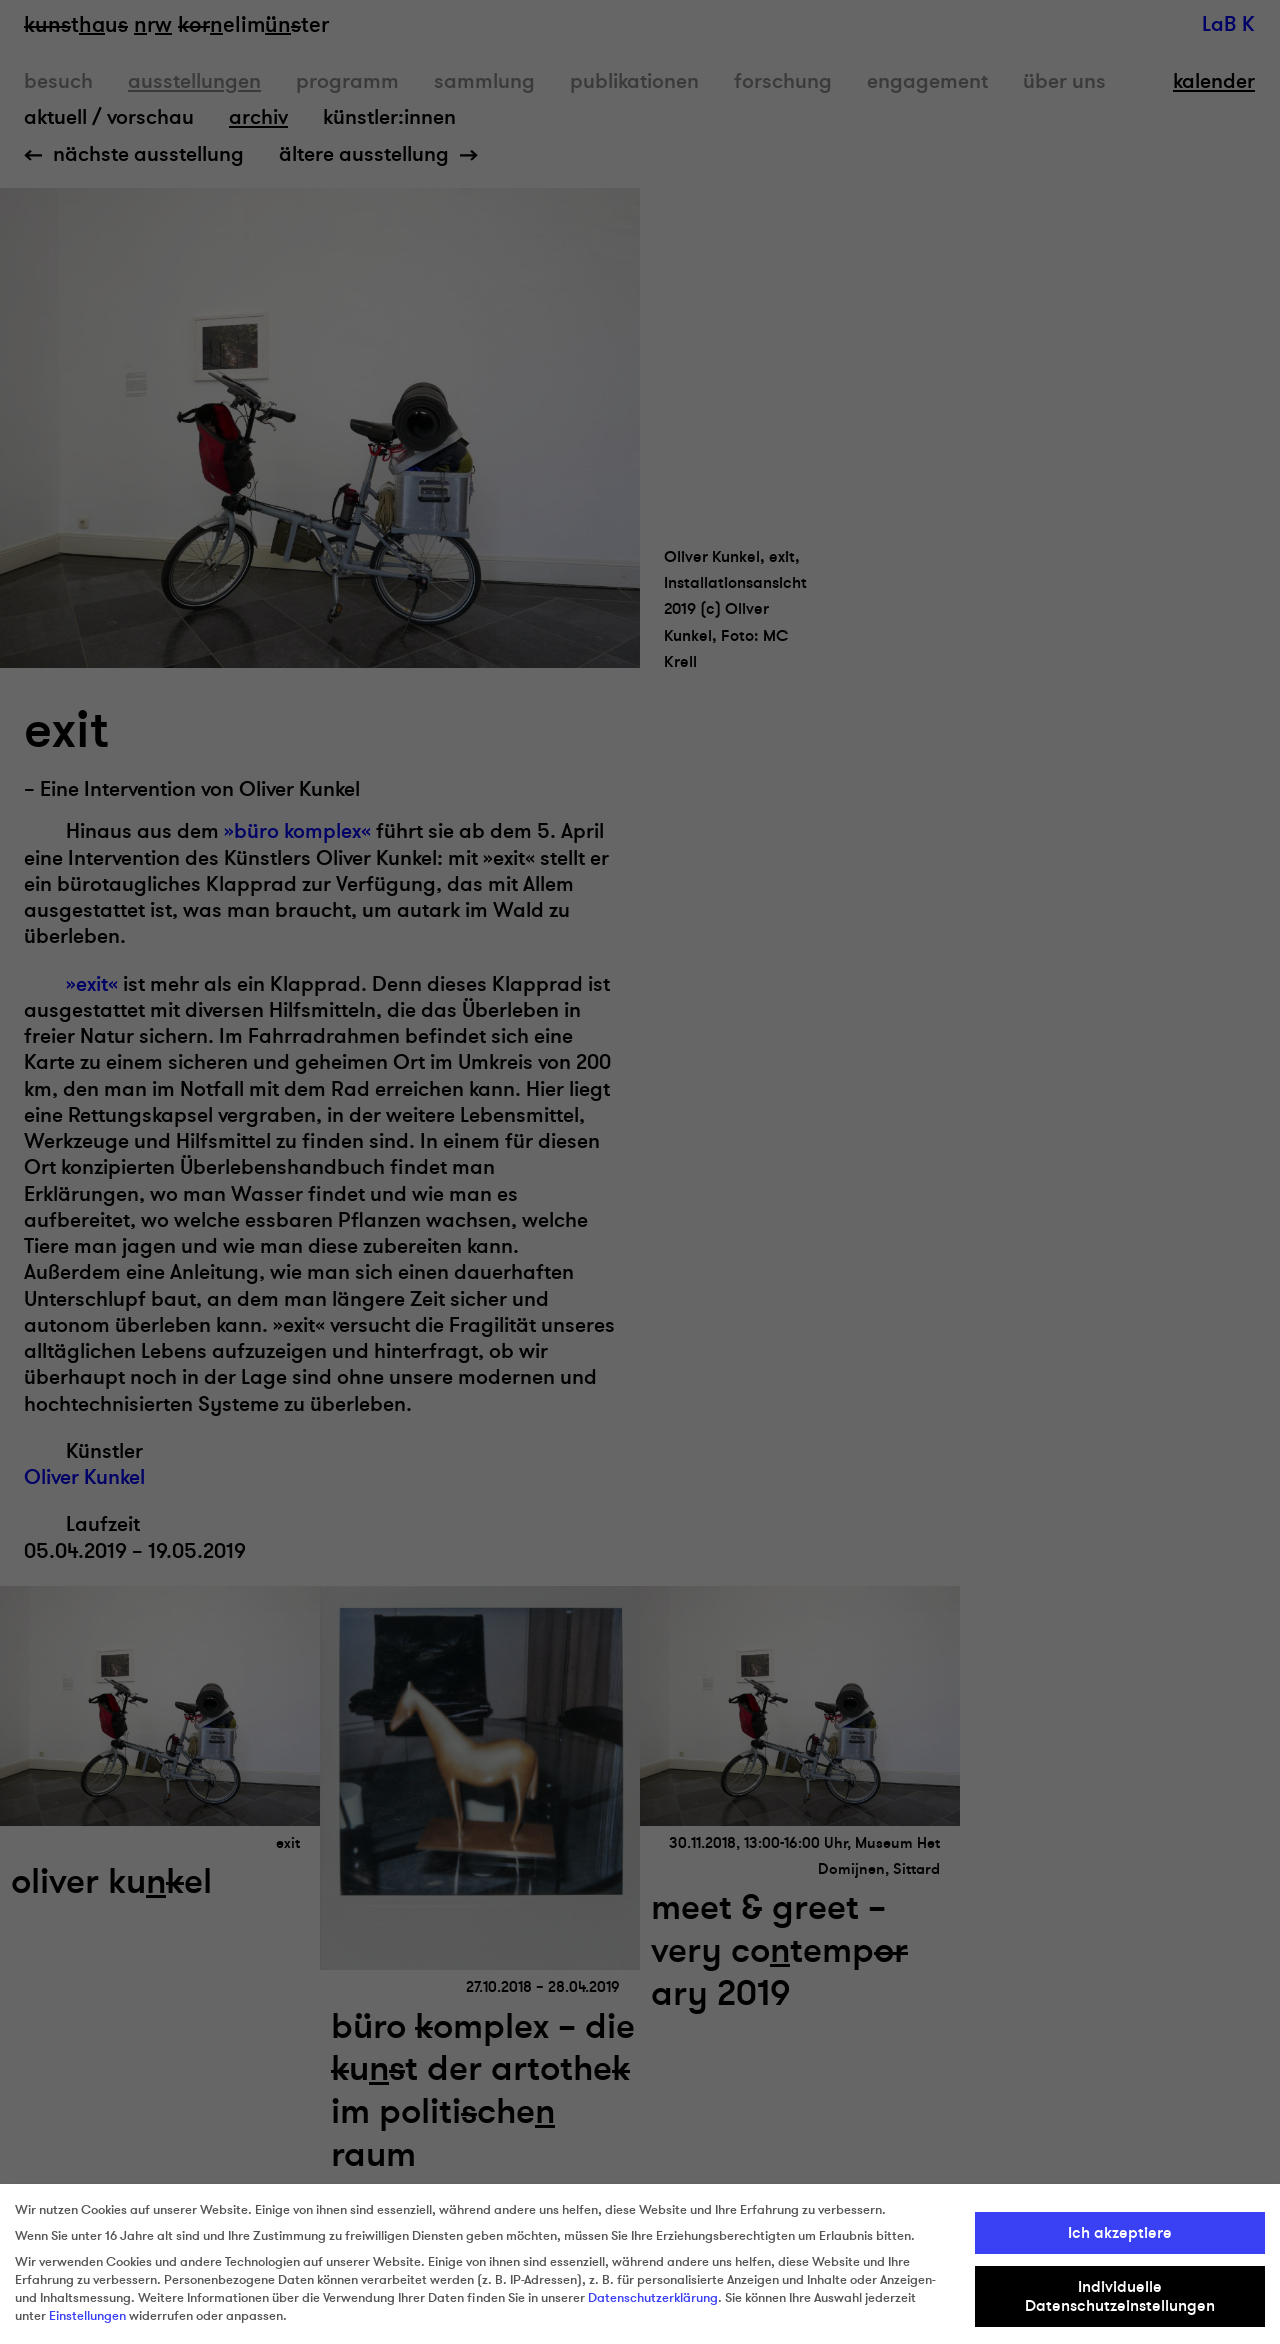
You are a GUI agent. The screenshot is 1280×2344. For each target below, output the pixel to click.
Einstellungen (87, 2316)
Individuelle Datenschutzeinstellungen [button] (1120, 2296)
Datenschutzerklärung (653, 2298)
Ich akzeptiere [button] (1120, 2233)
